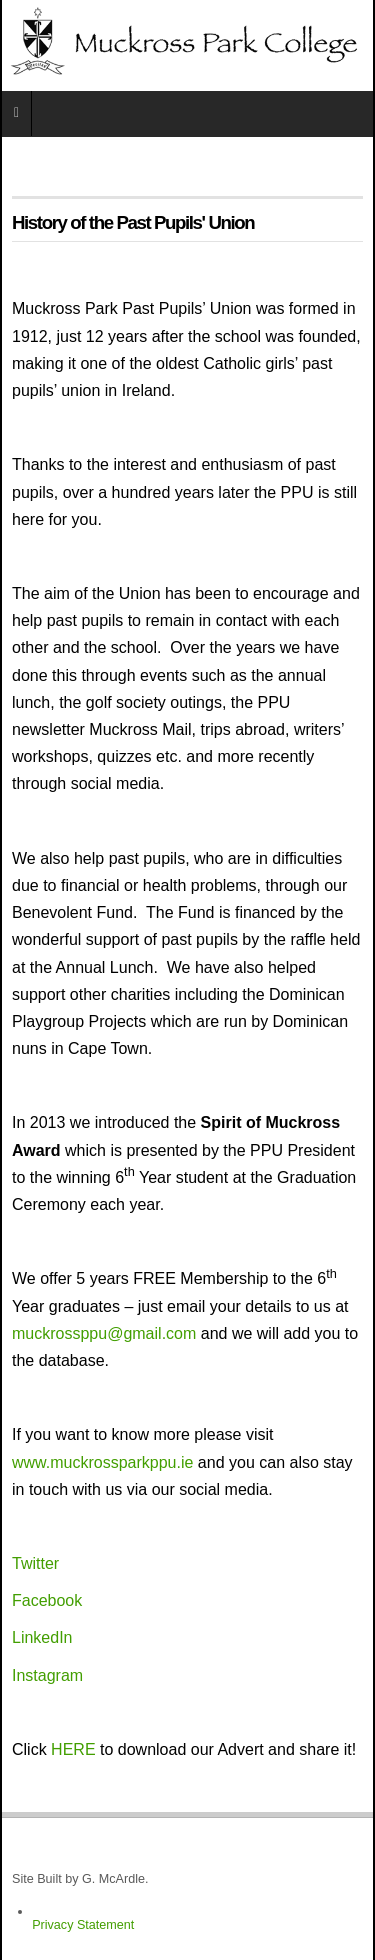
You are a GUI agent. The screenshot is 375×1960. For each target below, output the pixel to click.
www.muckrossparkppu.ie (102, 1462)
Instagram (47, 1675)
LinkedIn (42, 1637)
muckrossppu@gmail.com (104, 1333)
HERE (73, 1749)
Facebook (47, 1600)
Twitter (35, 1563)
